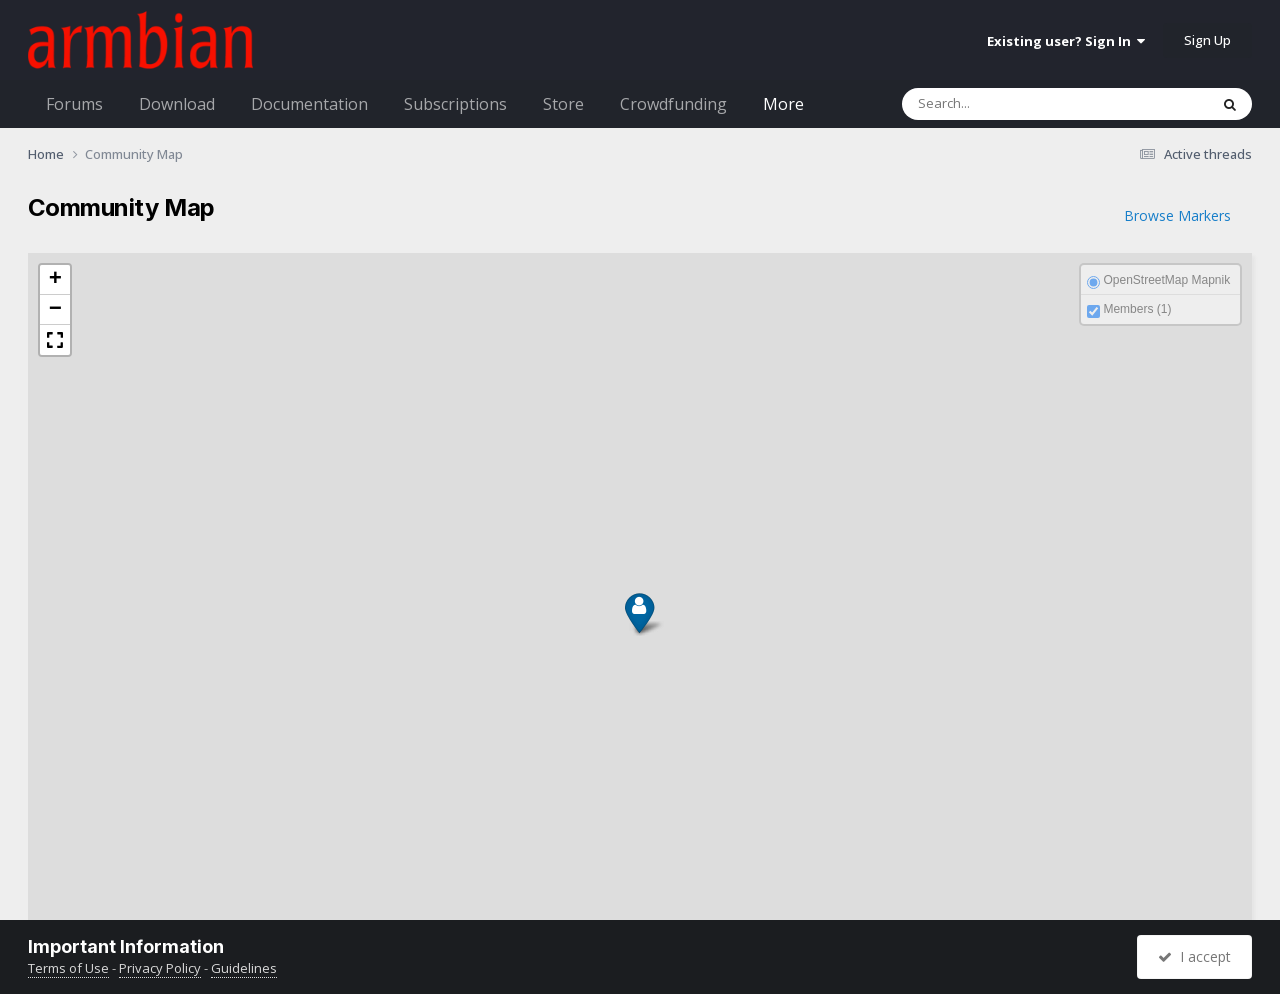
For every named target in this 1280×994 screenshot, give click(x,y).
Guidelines (244, 968)
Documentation (309, 104)
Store (563, 104)
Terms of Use (68, 968)
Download (177, 104)
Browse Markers (1177, 215)
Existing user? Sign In (1066, 41)
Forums (74, 104)
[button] (637, 626)
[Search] (1012, 104)
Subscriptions (455, 104)
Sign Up (1207, 40)
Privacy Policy (160, 968)
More (783, 104)
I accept (1194, 956)
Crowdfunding (673, 104)
